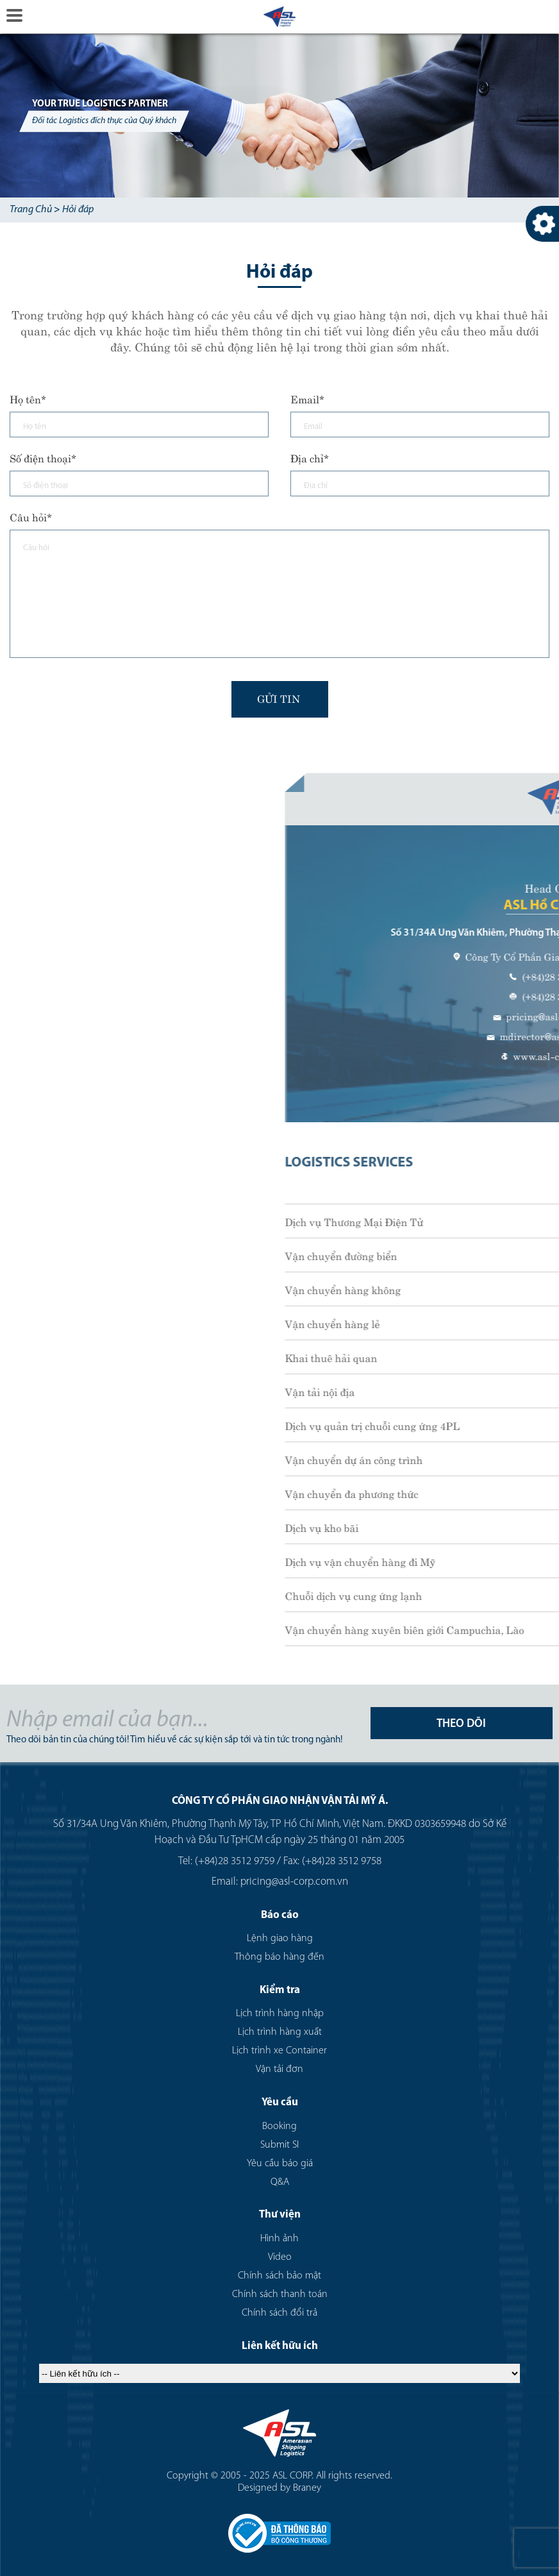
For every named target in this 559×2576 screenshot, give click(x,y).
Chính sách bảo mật (279, 2276)
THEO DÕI (461, 1724)
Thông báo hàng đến (279, 1957)
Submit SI (279, 2145)
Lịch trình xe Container (279, 2051)
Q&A (280, 2182)
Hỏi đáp (78, 210)
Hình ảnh (279, 2239)
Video (280, 2257)
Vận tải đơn (279, 2069)
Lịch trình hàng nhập (280, 2013)
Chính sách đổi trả (279, 2313)
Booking (279, 2126)
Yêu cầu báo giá (280, 2164)
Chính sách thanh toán (280, 2294)
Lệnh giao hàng (280, 1938)
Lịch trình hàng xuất (280, 2032)
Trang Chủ (31, 210)
